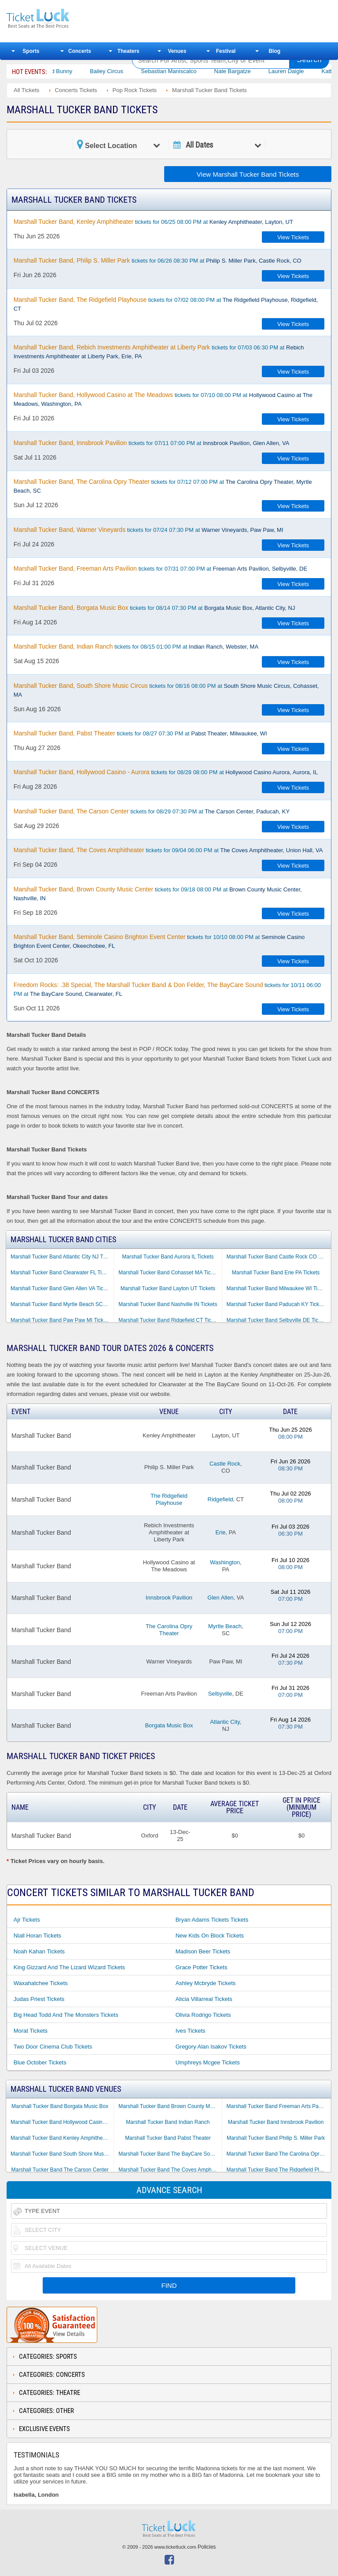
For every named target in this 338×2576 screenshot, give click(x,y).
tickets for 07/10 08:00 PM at (163, 399)
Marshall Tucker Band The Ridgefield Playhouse (278, 2170)
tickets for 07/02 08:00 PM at (166, 304)
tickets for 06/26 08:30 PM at (157, 260)
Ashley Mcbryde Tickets (206, 1983)
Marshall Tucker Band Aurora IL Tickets (167, 1257)
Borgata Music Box (169, 1725)
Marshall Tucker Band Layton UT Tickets (168, 1288)
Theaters (129, 51)
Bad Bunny (79, 71)
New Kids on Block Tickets (210, 1935)
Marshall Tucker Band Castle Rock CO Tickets (278, 1257)
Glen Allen (220, 1597)
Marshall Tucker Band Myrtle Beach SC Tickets (62, 1304)
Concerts (79, 51)
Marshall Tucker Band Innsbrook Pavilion (275, 2122)
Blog (274, 51)
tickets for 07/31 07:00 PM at (160, 568)
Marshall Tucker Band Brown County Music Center (169, 2106)
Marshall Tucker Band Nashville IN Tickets (167, 1304)
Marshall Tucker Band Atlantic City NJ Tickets (62, 1257)
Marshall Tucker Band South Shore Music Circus (62, 2154)
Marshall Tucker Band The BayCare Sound (168, 2154)
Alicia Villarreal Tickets (204, 1999)
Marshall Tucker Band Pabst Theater (168, 2138)
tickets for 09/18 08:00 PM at (158, 894)
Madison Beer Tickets (203, 1951)
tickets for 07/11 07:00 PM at (152, 442)
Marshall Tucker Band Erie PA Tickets (276, 1272)
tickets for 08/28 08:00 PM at (166, 772)
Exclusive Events (44, 2429)
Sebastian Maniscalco (189, 71)
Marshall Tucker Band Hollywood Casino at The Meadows (62, 2122)
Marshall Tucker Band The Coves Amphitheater (169, 2170)
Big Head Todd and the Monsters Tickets (66, 2015)
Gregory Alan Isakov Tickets (211, 2046)
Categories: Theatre (49, 2393)
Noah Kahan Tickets (39, 1951)
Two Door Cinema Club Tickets (53, 2046)
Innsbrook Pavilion (169, 1597)
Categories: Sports (48, 2357)
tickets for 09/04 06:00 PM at (168, 850)
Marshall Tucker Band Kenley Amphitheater (61, 2138)
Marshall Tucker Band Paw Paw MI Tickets (60, 1320)
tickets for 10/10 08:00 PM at (159, 941)
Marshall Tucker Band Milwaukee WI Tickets (278, 1288)
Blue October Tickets (40, 2062)
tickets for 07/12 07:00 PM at (163, 486)
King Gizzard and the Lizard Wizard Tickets (69, 1967)
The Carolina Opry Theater (169, 1630)
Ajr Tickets (27, 1919)
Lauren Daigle (307, 71)
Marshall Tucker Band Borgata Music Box (59, 2106)
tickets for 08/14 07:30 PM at (154, 607)
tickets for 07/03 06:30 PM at (159, 352)
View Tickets (293, 237)
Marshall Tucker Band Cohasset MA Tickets (169, 1272)
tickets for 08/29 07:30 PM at (152, 811)
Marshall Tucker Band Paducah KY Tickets (277, 1304)
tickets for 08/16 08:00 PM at (166, 690)
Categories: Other (46, 2411)
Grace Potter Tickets (202, 1967)
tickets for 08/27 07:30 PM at (140, 733)
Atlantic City (225, 1722)
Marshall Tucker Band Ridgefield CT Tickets (169, 1320)
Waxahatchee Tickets (41, 1983)
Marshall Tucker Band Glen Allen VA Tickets (62, 1288)
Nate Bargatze (253, 71)
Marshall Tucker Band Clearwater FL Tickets (62, 1272)
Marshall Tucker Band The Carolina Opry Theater (278, 2154)
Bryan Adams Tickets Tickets (212, 1919)
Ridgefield (220, 1499)
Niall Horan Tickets (37, 1935)
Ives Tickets (191, 2030)
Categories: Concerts (52, 2375)
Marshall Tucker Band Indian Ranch (167, 2122)
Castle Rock (224, 1463)
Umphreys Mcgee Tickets (208, 2062)
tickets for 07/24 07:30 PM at (148, 529)
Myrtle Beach (225, 1626)
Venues (177, 51)
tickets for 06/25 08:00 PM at (153, 221)
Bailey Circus (127, 71)
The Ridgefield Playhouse (169, 1499)
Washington (225, 1562)
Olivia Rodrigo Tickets (203, 2015)
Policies (207, 2547)
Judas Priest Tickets (39, 1999)
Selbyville (220, 1693)
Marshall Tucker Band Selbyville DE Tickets (277, 1320)
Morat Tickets (31, 2030)
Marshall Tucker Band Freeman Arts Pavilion (278, 2106)
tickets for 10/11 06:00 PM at (167, 989)
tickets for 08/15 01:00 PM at (136, 646)
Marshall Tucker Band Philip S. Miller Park (276, 2138)
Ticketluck (63, 19)
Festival (226, 51)
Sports (30, 51)
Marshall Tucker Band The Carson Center (60, 2170)
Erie (220, 1532)
